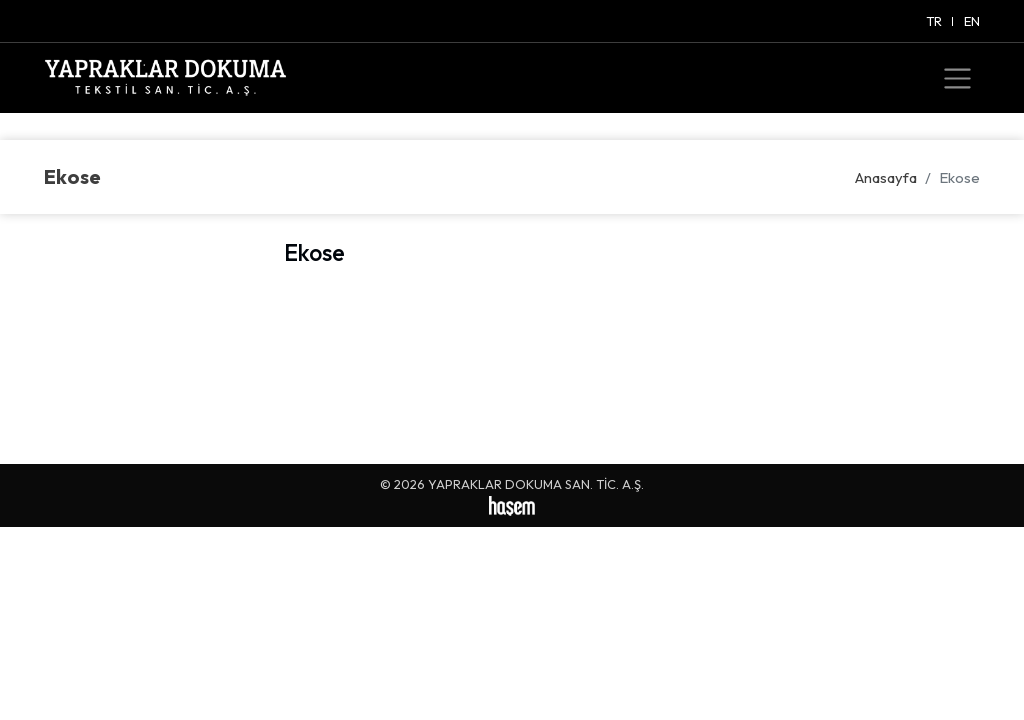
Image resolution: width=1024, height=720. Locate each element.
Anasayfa (886, 177)
